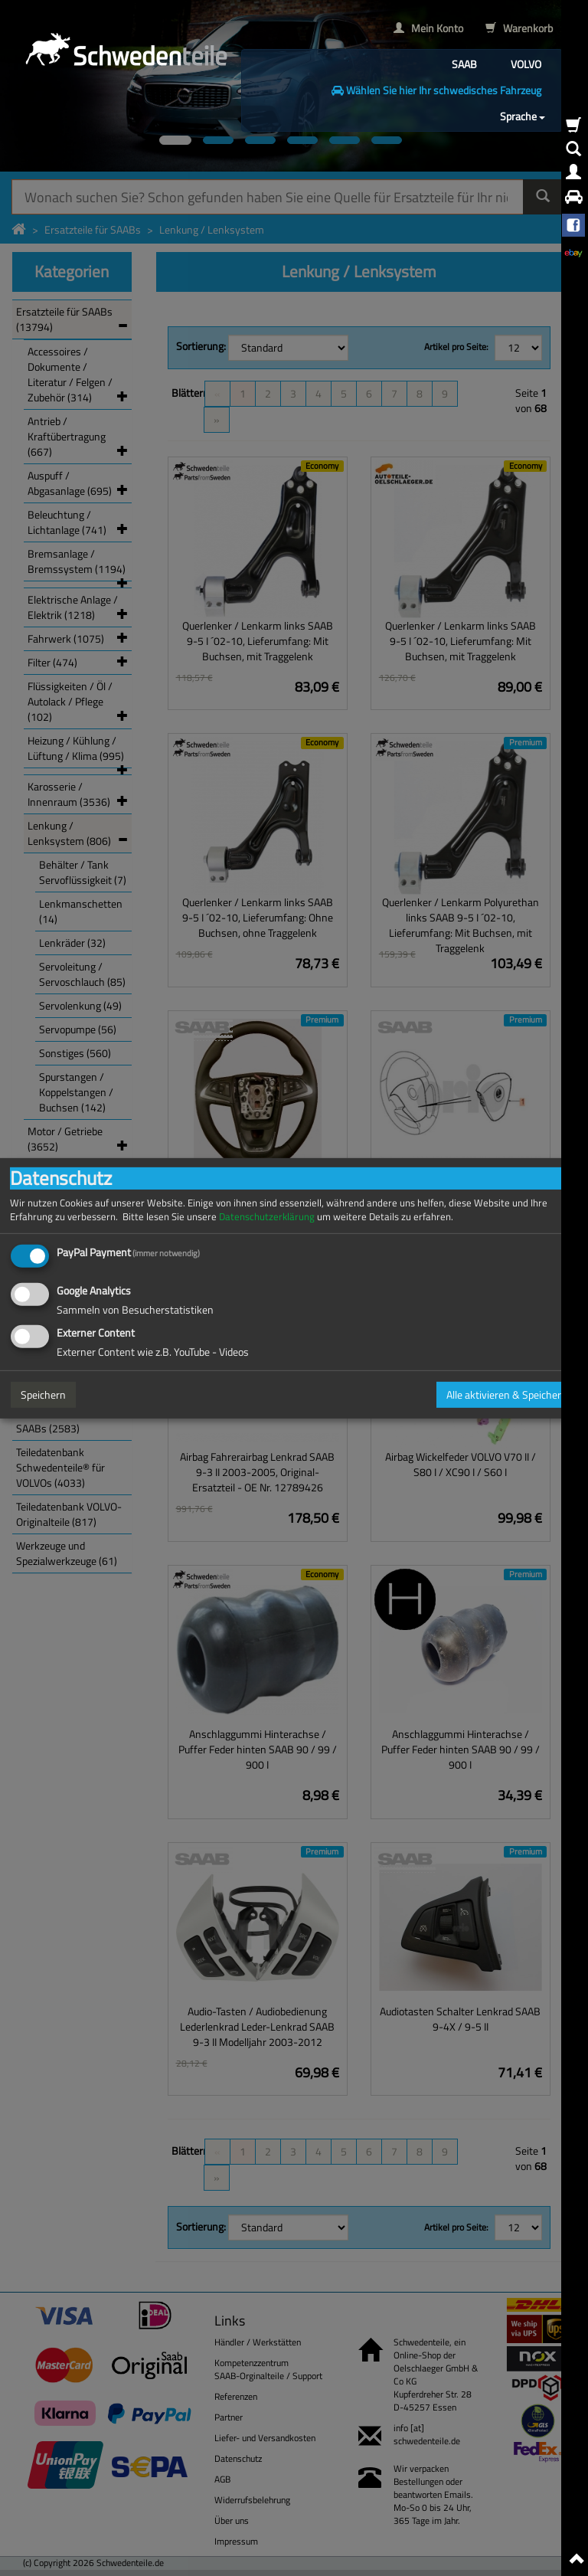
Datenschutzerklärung (267, 1216)
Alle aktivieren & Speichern (506, 1394)
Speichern (43, 1394)
